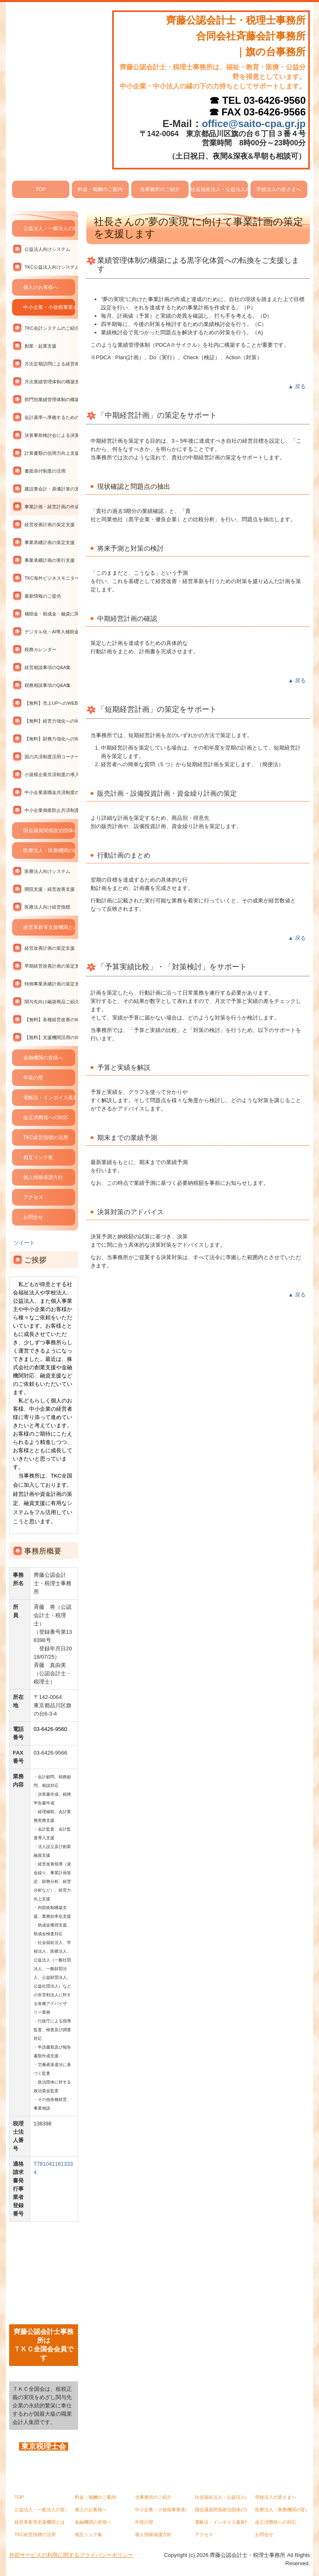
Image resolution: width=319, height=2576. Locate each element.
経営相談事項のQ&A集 (48, 667)
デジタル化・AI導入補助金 (51, 631)
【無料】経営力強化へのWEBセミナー (51, 720)
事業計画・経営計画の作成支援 (51, 506)
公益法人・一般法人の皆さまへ (49, 228)
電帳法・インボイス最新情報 (49, 1097)
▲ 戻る (297, 386)
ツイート (24, 1243)
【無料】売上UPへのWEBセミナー (51, 703)
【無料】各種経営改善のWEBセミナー (51, 1019)
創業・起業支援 (40, 345)
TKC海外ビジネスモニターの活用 (51, 578)
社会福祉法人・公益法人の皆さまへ (219, 189)
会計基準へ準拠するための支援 (51, 417)
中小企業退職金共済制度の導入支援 (51, 792)
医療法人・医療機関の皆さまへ (49, 850)
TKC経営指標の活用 (45, 1137)
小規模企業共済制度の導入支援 (51, 774)
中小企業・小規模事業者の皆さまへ (49, 307)
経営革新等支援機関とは (49, 927)
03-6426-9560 (275, 100)
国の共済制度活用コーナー (51, 756)
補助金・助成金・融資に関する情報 (51, 613)
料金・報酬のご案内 (100, 189)
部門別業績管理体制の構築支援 (51, 399)
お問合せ (33, 1217)
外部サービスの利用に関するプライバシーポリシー (71, 2555)
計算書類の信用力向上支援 (51, 453)
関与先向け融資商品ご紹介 (51, 1001)
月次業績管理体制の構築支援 (51, 381)
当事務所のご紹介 (160, 189)
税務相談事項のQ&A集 (48, 685)
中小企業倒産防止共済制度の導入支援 (51, 810)
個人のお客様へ (40, 287)
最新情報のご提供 (43, 595)
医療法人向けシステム (47, 871)
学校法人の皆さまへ (278, 189)
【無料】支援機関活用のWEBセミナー (51, 1037)
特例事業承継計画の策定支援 (51, 983)
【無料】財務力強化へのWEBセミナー (51, 738)
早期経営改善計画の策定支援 (51, 965)
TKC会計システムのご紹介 (51, 328)
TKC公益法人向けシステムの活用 (51, 267)
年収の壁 (33, 1078)
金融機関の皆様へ (43, 1058)
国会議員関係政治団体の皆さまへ (49, 830)
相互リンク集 (38, 1157)
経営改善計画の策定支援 (50, 524)
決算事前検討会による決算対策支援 (51, 435)
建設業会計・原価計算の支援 (51, 488)
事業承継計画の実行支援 (50, 560)
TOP (41, 189)
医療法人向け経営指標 (47, 906)
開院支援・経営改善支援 (50, 889)
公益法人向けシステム (47, 249)
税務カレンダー (40, 649)
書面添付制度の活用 (45, 470)
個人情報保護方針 (43, 1177)
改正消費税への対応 (45, 1117)
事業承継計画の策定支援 (50, 542)
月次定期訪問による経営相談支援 (51, 363)
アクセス (33, 1197)
